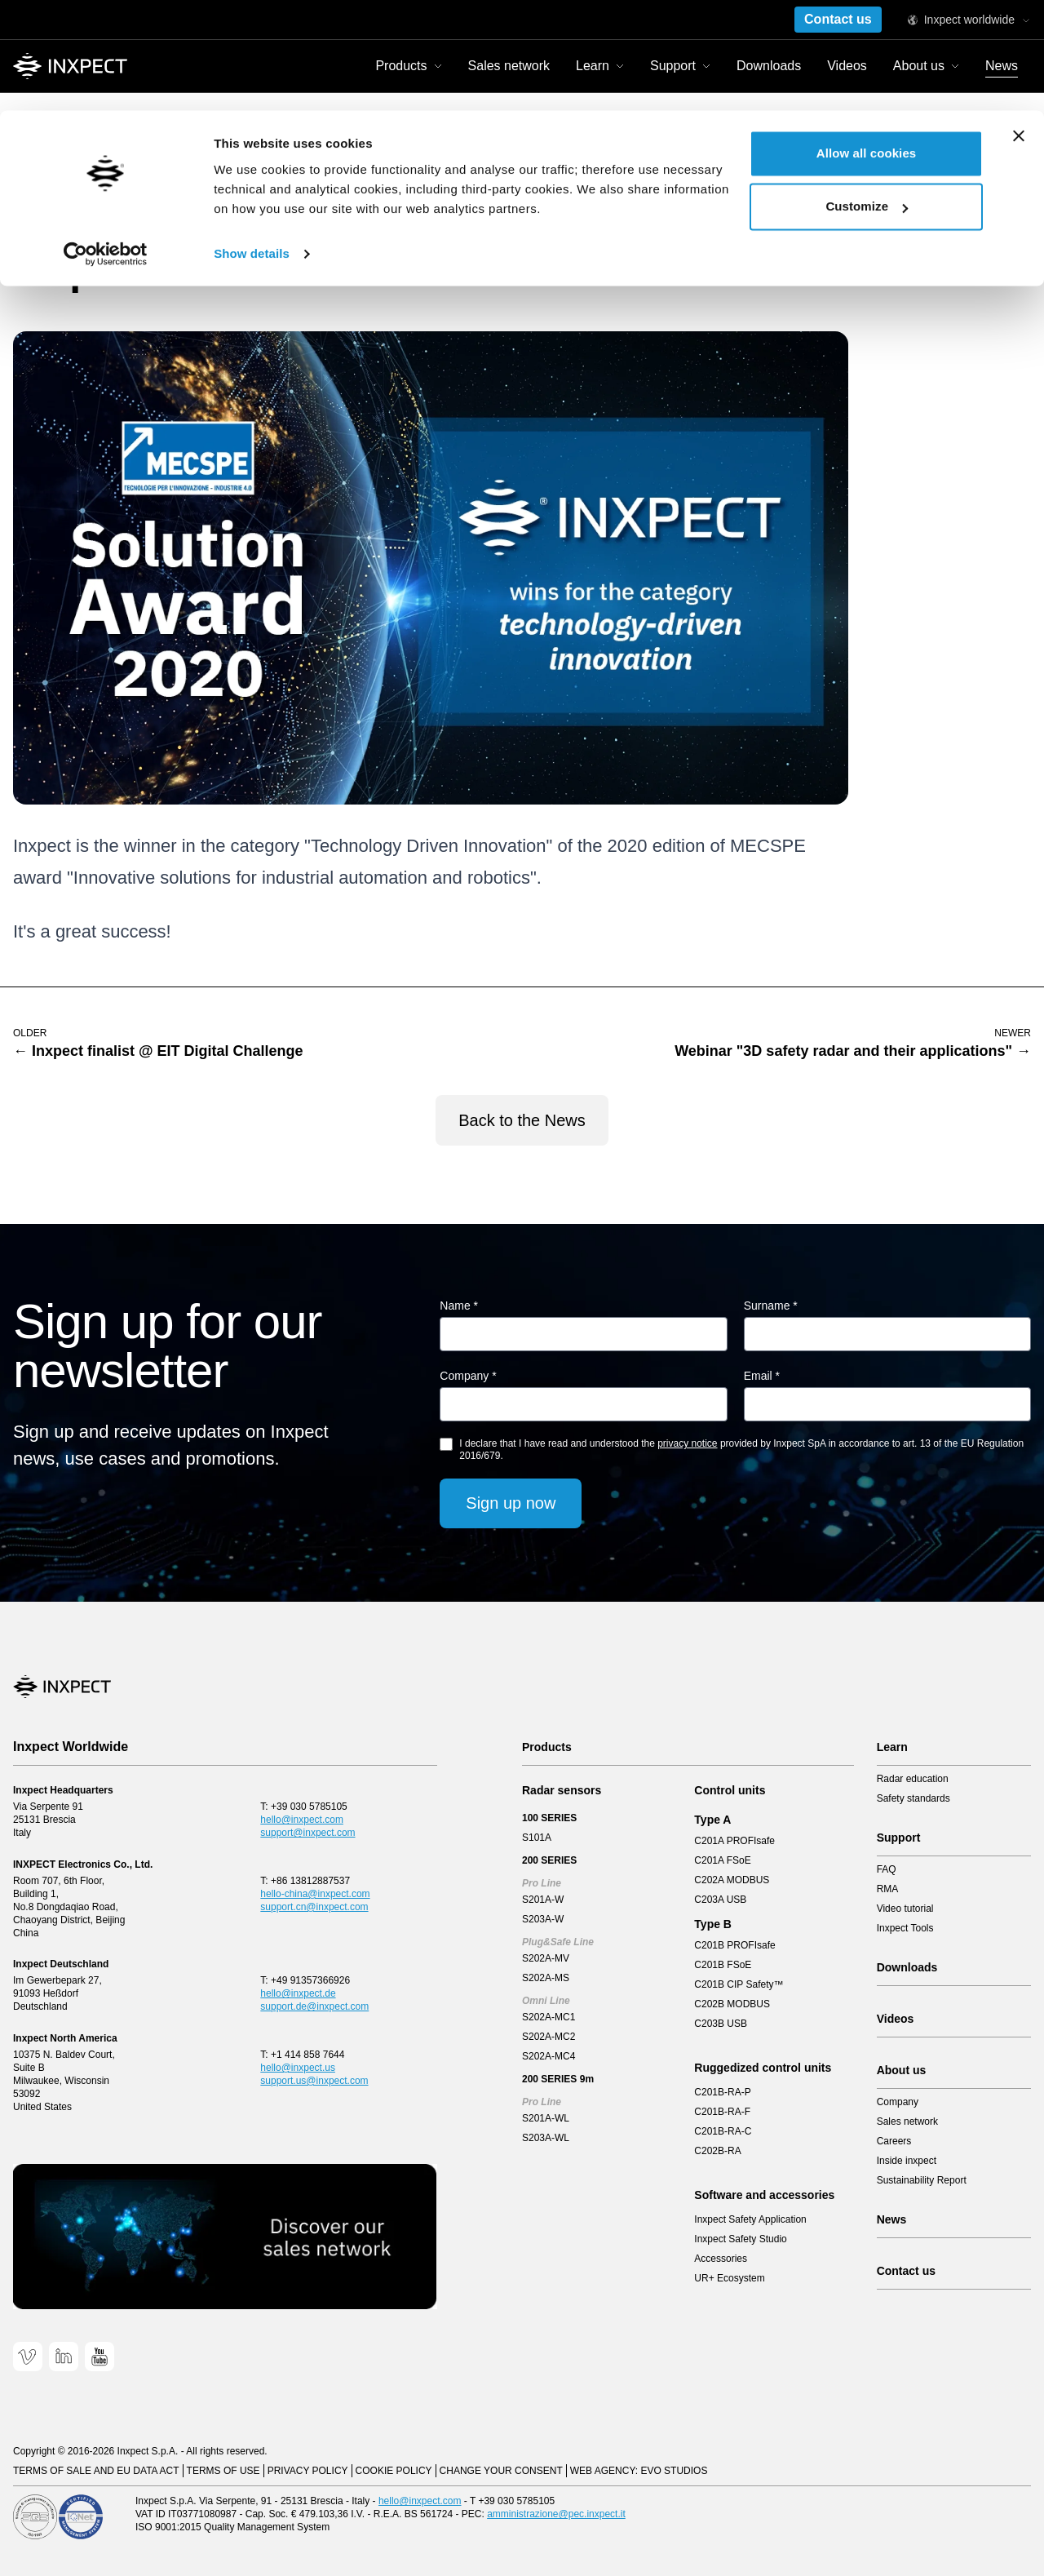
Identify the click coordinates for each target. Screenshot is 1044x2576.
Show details (252, 143)
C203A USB (720, 1899)
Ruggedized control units (762, 2067)
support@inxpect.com (307, 1832)
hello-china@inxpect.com (314, 1894)
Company (897, 2102)
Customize (866, 97)
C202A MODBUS (731, 1880)
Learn (892, 1747)
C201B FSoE (722, 1965)
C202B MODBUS (732, 2004)
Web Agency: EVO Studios (639, 2470)
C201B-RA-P (722, 2092)
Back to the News (522, 1120)
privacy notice (687, 1443)
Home (28, 181)
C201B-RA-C (722, 2131)
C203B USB (720, 2023)
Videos (895, 2018)
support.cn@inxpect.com (314, 1907)
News (78, 181)
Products (547, 1747)
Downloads (907, 1967)
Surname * (771, 1305)
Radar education (913, 1779)
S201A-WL (545, 2118)
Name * (459, 1305)
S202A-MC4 (548, 2056)
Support (899, 1837)
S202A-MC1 (548, 2017)
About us (902, 2070)
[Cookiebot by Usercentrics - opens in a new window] (105, 143)
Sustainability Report (922, 2180)
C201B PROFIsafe (734, 1945)
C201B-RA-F (722, 2111)
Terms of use (223, 2470)
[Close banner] (1018, 25)
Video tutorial (905, 1908)
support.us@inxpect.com (314, 2080)
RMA (888, 1889)
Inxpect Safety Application (750, 2219)
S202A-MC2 (548, 2036)
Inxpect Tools (905, 1928)
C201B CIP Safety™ (738, 1984)
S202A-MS (545, 1978)
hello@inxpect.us (297, 2067)
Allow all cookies (866, 43)
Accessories (720, 2258)
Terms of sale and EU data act (96, 2470)
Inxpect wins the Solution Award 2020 (208, 181)
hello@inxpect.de (297, 1993)
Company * (468, 1375)
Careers (894, 2141)
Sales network (907, 2121)
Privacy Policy (308, 2470)
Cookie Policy (394, 2470)
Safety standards (913, 1798)
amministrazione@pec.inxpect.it (556, 2514)
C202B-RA (717, 2151)
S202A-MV (545, 1958)
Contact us (906, 2270)
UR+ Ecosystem (729, 2278)
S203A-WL (545, 2138)
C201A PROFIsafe (734, 1841)
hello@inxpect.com (301, 1819)
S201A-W (543, 1899)
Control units (729, 1790)
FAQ (886, 1869)
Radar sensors (561, 1790)
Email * (762, 1375)
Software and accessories (764, 2194)
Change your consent (501, 2470)
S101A (536, 1837)
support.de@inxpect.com (314, 2006)
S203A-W (543, 1919)
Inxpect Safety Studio (740, 2239)
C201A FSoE (722, 1860)
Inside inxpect (906, 2160)
